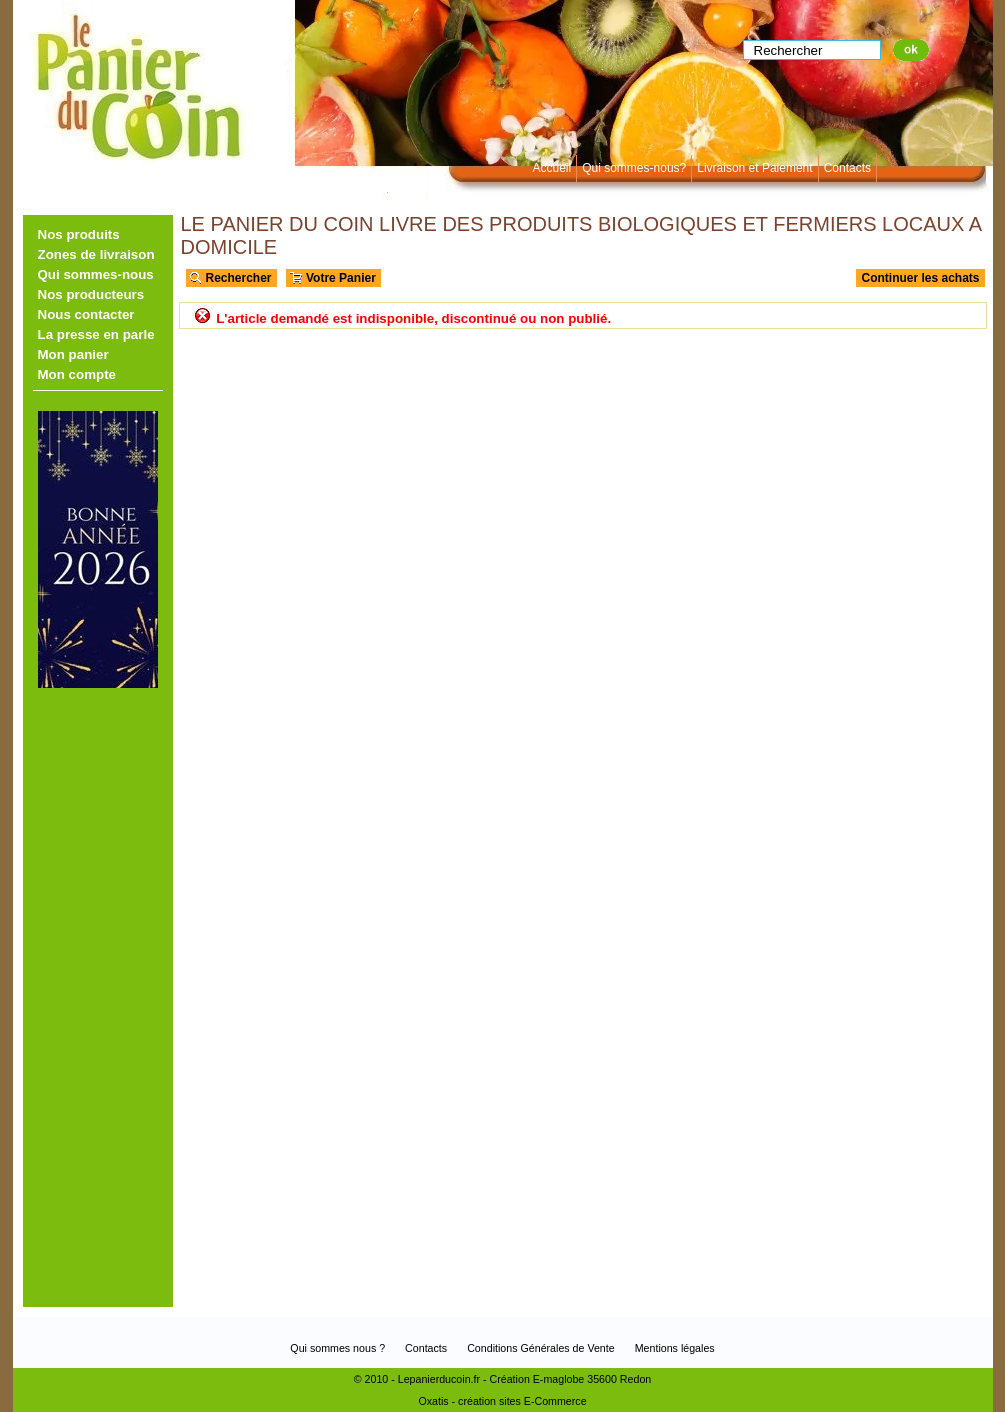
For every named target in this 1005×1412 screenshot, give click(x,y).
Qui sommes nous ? (337, 1348)
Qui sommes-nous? (634, 168)
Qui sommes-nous (96, 274)
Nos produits (79, 234)
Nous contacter (86, 314)
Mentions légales (675, 1348)
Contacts (847, 168)
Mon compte (77, 374)
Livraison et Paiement (754, 168)
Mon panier (73, 354)
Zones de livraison (96, 254)
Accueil (552, 168)
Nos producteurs (91, 294)
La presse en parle (96, 334)
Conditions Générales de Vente (541, 1348)
